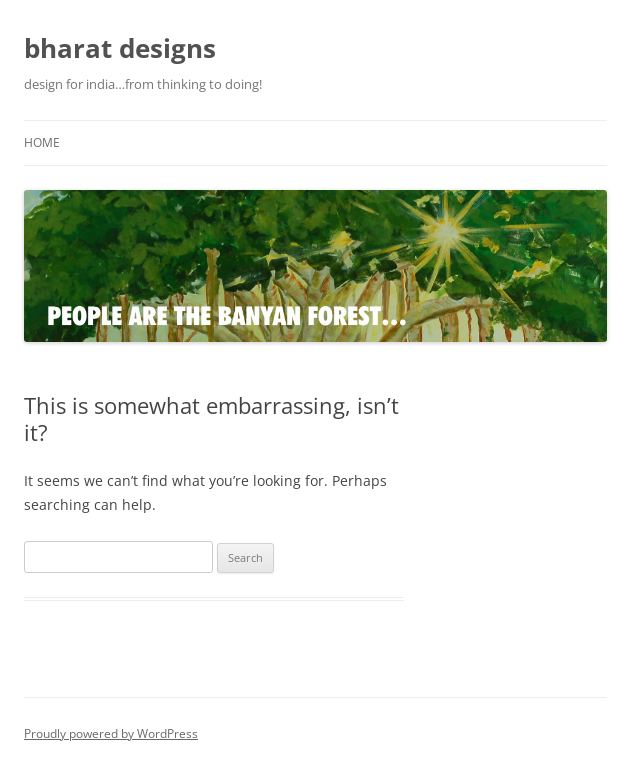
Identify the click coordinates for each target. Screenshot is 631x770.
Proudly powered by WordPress (111, 733)
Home (42, 142)
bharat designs (120, 48)
